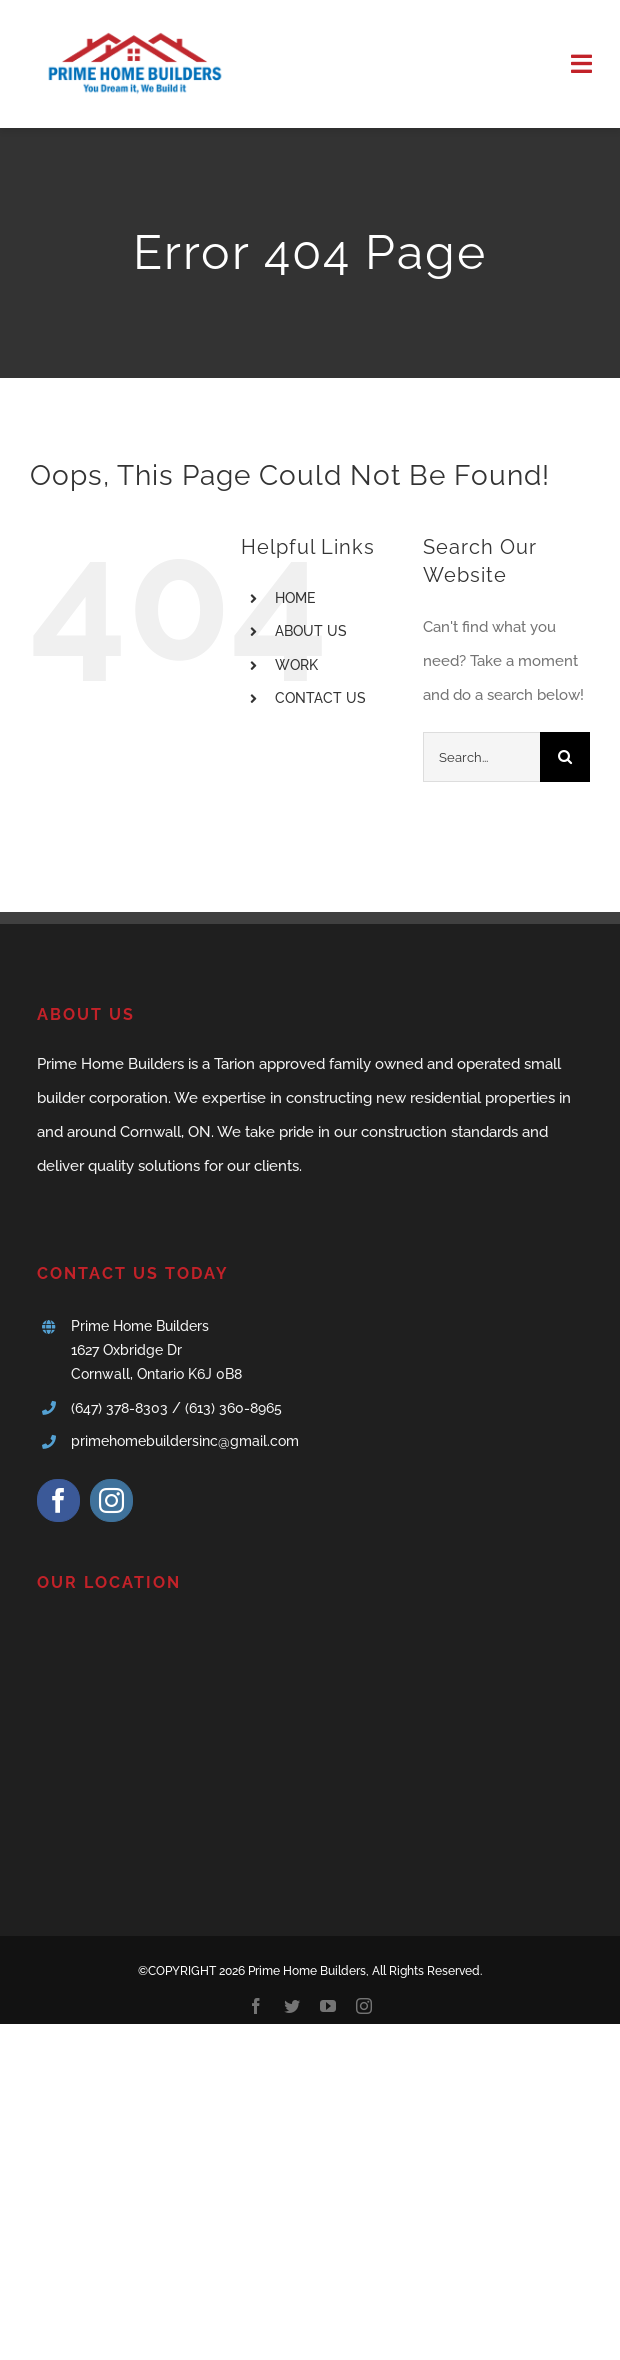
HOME (295, 598)
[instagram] (111, 1500)
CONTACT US (320, 698)
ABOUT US (311, 631)
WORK (296, 665)
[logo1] (132, 27)
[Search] (565, 757)
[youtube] (328, 2006)
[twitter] (292, 2006)
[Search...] (481, 757)
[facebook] (58, 1500)
